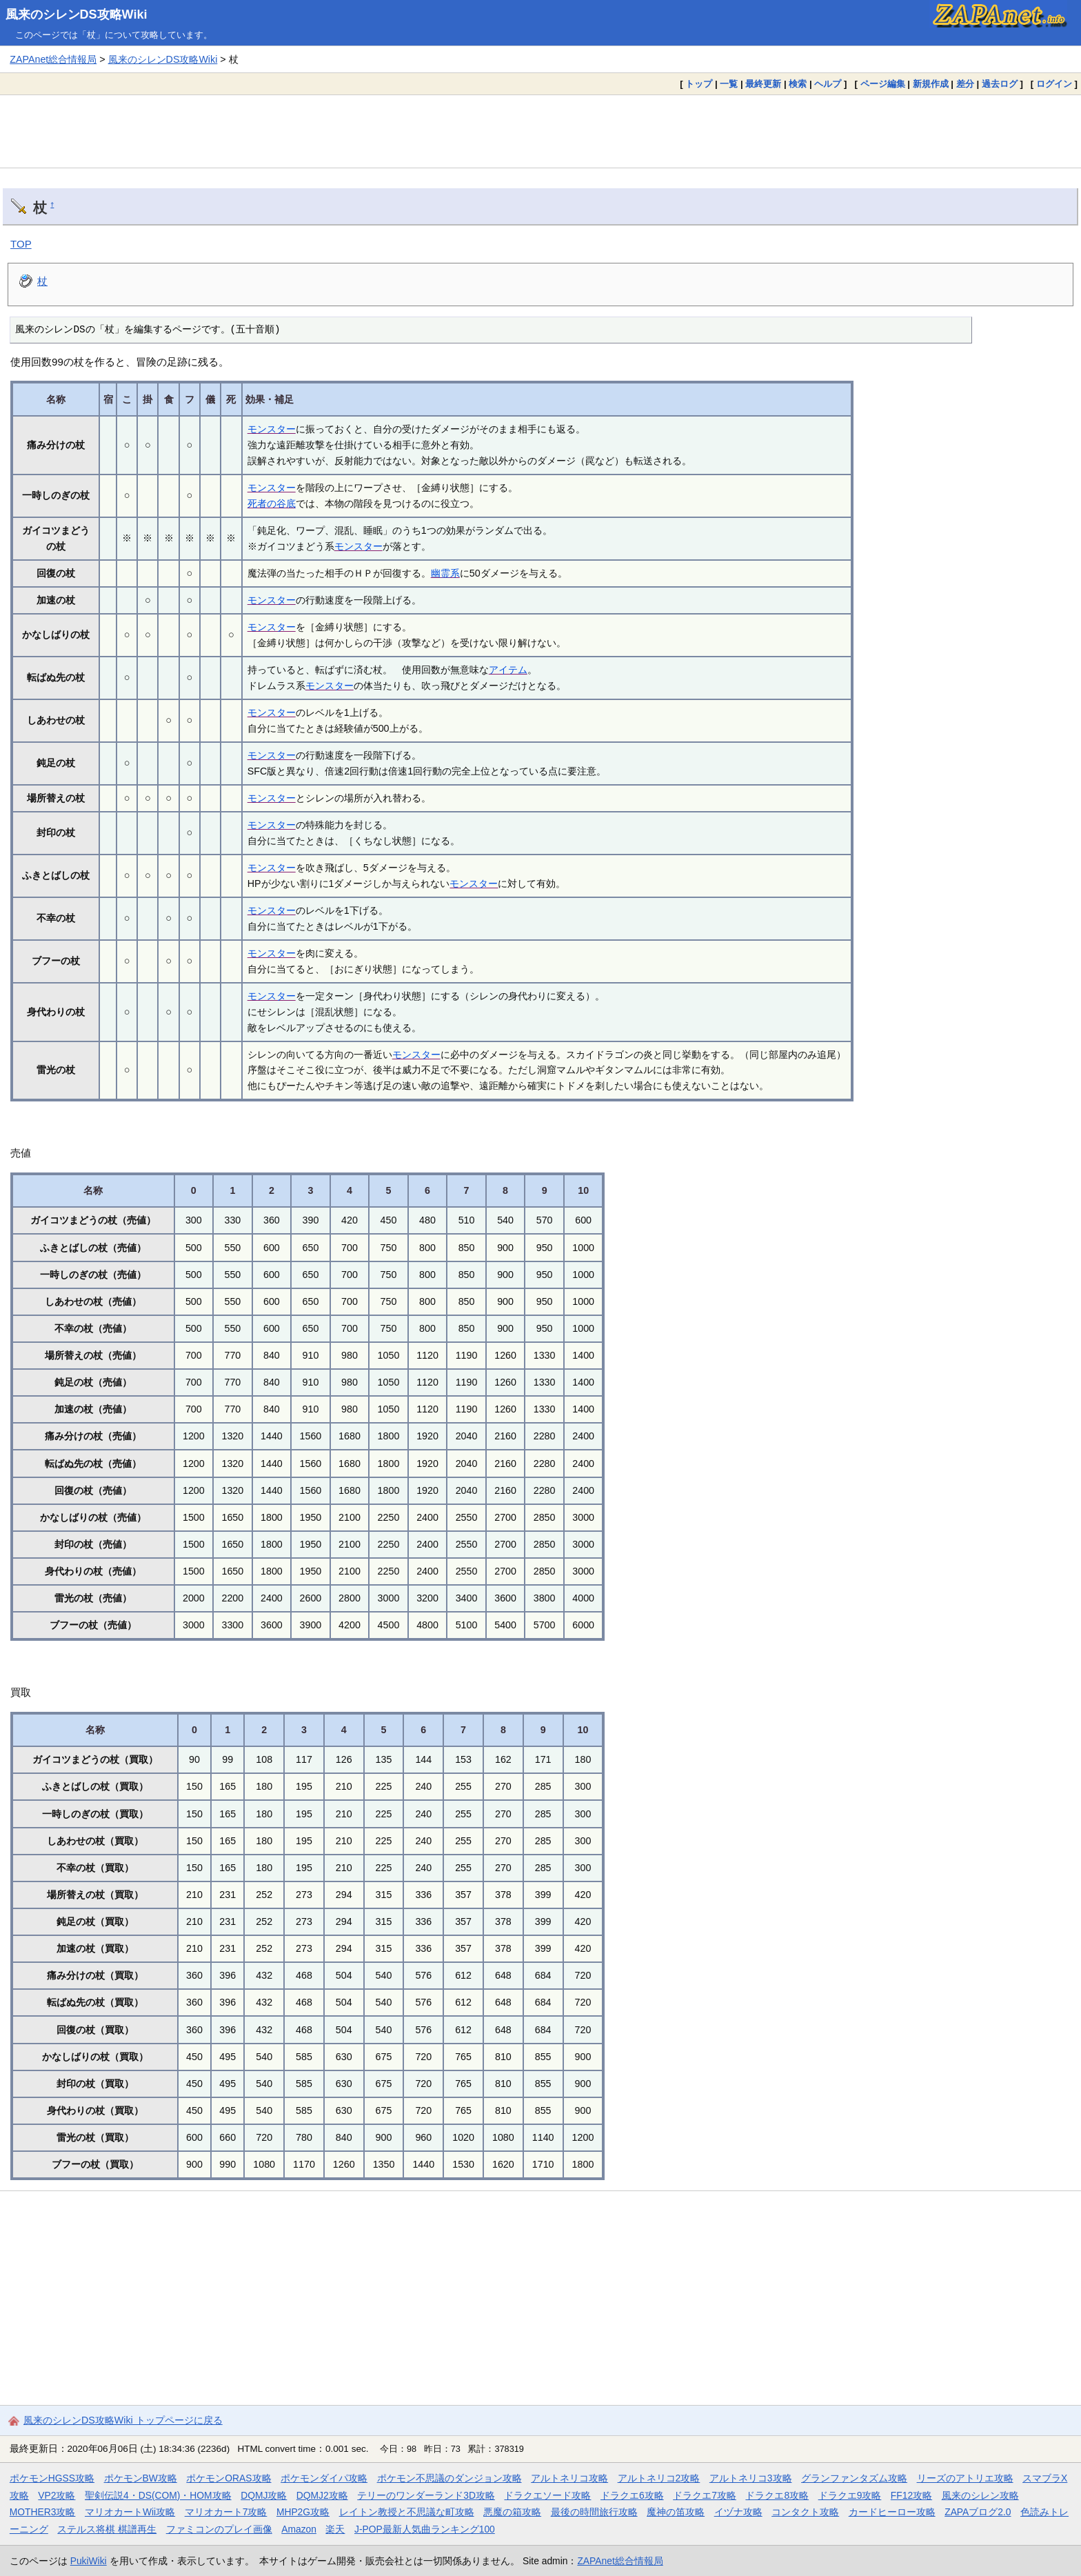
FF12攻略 (911, 2495)
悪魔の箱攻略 (512, 2511)
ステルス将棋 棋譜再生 (106, 2529)
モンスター (271, 429)
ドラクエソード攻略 (547, 2495)
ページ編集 (882, 84)
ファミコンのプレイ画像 (219, 2529)
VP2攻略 (56, 2495)
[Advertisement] (540, 131)
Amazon (298, 2529)
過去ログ (1000, 84)
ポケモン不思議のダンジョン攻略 (449, 2478)
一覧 (729, 84)
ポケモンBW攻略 (140, 2478)
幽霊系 (445, 573)
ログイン (1054, 84)
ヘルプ (827, 84)
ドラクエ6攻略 (632, 2495)
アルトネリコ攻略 (569, 2478)
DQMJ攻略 (264, 2495)
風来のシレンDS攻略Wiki (77, 14)
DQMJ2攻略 (322, 2495)
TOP (21, 244)
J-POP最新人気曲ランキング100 (424, 2529)
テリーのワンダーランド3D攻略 (426, 2495)
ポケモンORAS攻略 (228, 2478)
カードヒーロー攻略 (892, 2511)
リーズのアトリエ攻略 (965, 2478)
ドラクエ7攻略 (704, 2495)
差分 (965, 84)
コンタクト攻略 (805, 2511)
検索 (798, 84)
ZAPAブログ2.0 (977, 2511)
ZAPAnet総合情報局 (53, 59)
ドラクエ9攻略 (850, 2495)
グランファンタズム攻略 (854, 2478)
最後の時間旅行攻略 (594, 2511)
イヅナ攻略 (738, 2511)
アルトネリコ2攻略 (659, 2478)
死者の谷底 (271, 503)
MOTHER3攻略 (43, 2511)
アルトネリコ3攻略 (750, 2478)
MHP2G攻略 (303, 2511)
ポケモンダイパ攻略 (324, 2478)
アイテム (508, 669)
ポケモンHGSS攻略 (52, 2478)
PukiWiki (88, 2560)
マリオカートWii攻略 (130, 2511)
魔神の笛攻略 (676, 2511)
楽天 (335, 2529)
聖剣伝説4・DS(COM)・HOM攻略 (158, 2495)
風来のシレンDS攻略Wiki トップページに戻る (123, 2420)
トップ (698, 84)
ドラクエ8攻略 (777, 2495)
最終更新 (763, 84)
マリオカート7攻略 (226, 2511)
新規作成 (931, 84)
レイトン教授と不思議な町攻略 (406, 2511)
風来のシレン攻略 (980, 2495)
